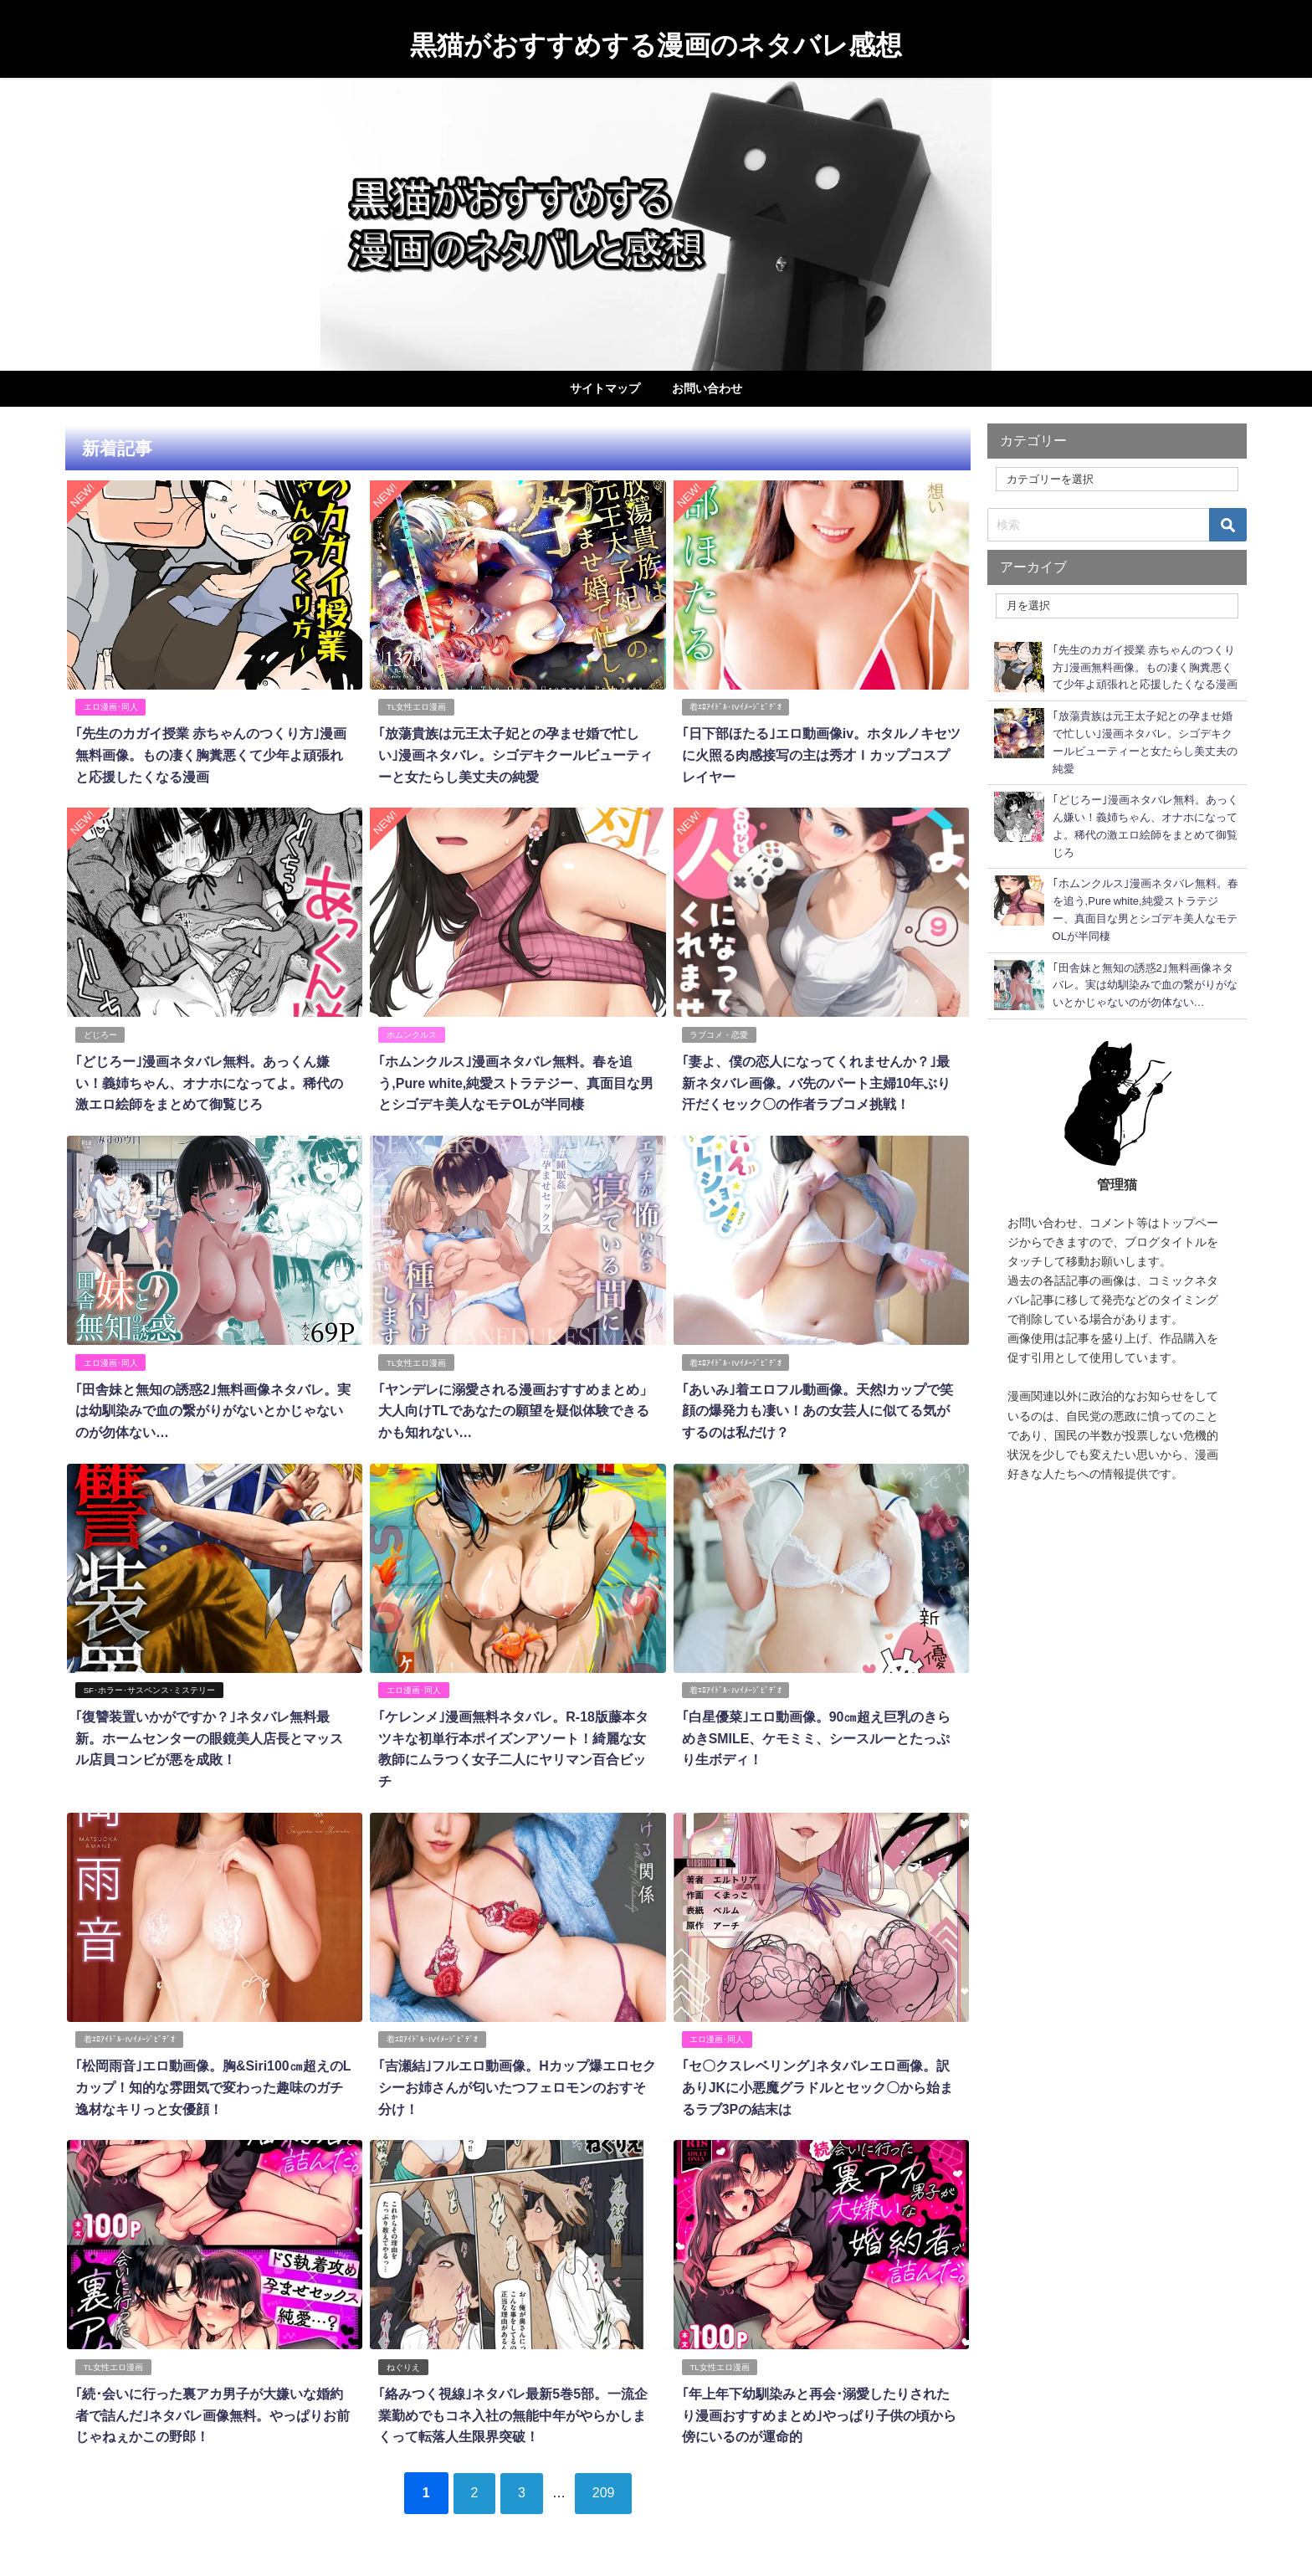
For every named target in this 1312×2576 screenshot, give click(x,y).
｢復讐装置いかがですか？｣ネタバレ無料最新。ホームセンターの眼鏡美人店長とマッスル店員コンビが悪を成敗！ (208, 1734)
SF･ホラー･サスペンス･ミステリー (148, 1687)
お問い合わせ (707, 388)
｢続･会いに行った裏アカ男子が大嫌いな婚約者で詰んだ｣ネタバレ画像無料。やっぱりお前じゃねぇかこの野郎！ (211, 2409)
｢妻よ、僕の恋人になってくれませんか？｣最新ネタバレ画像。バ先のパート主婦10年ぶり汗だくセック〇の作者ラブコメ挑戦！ (816, 1081)
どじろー (99, 1033)
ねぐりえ (403, 2361)
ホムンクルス (412, 1033)
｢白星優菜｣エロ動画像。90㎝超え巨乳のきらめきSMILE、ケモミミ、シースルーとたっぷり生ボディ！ (816, 1734)
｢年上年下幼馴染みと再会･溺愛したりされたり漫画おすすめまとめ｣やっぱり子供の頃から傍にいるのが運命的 (818, 2409)
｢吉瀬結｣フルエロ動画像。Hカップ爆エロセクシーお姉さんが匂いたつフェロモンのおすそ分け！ (517, 2083)
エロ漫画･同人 (110, 707)
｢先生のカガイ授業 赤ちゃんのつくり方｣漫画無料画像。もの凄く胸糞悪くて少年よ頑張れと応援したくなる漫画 (210, 754)
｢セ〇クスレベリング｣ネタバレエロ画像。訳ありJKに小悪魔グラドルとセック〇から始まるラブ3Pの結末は (816, 2083)
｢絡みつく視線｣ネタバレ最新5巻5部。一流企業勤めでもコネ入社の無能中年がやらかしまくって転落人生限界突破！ (513, 2409)
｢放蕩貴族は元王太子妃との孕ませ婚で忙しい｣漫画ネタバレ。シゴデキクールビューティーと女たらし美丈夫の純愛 (515, 754)
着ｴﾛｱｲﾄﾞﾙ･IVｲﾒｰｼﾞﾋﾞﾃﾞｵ (735, 707)
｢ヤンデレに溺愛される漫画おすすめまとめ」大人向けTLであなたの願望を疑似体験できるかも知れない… (515, 1408)
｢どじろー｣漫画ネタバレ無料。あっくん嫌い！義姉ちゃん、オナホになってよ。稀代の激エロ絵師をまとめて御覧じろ (208, 1081)
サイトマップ (605, 388)
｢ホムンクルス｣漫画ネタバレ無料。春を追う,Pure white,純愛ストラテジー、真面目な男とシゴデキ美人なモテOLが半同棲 (515, 1081)
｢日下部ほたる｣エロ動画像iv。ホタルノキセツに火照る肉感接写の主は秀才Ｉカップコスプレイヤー (820, 754)
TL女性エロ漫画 (416, 707)
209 (605, 2486)
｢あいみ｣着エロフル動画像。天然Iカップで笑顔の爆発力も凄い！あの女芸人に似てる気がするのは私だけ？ (816, 1408)
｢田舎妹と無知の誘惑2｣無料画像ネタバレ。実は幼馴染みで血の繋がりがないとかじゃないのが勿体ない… (212, 1408)
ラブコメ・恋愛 (718, 1033)
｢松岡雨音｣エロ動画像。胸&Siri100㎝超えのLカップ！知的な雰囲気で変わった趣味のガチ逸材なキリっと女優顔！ (212, 2083)
